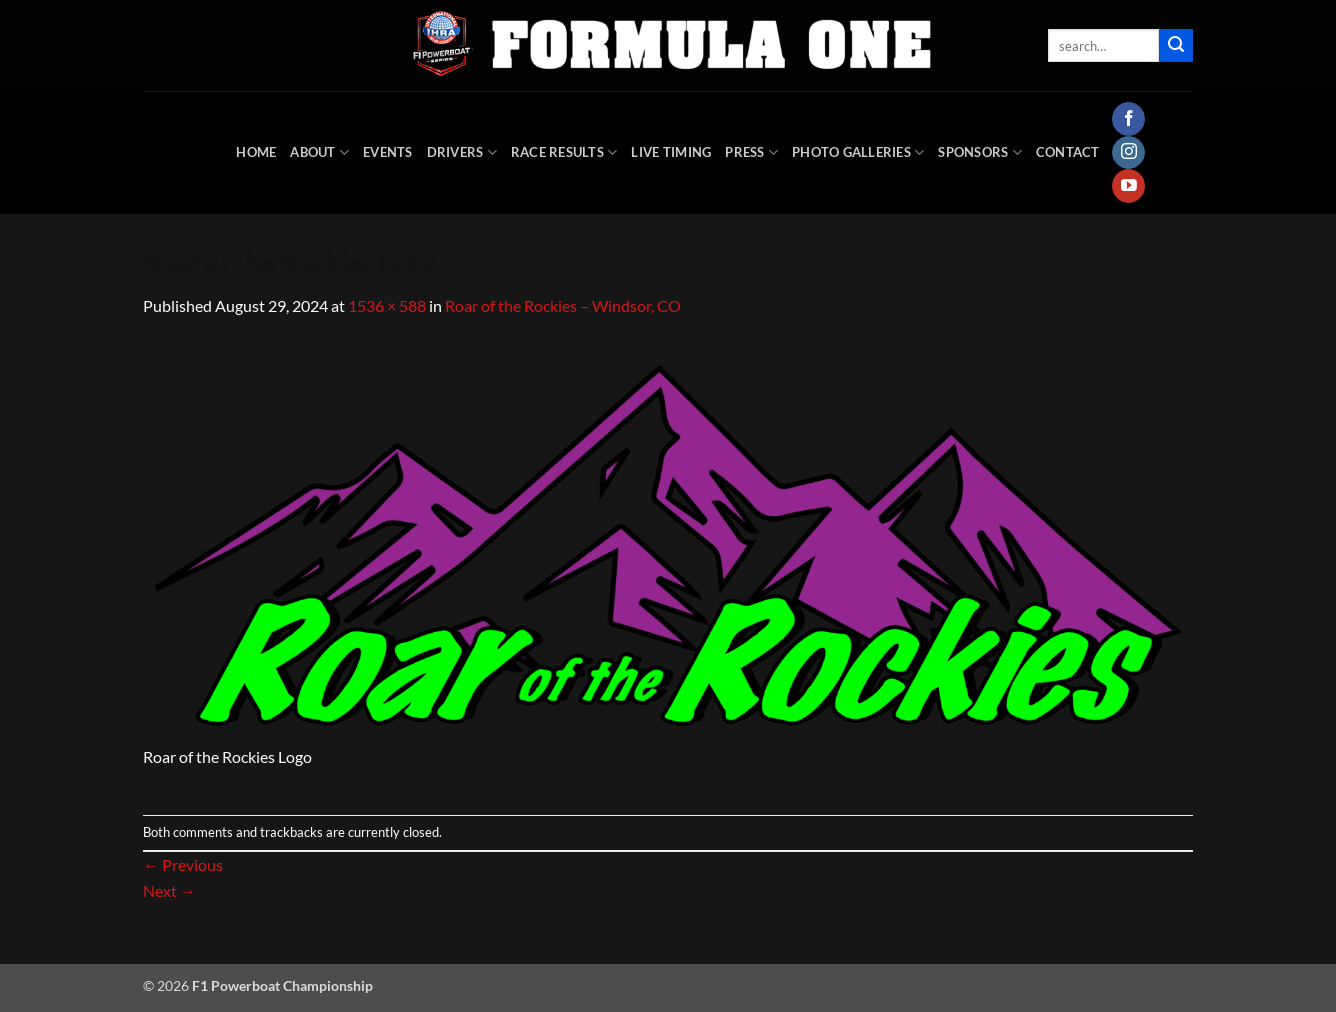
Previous (183, 864)
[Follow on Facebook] (1128, 119)
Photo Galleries (858, 152)
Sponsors (980, 152)
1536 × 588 (387, 305)
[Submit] (1176, 46)
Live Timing (671, 152)
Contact (1068, 152)
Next (169, 890)
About (319, 152)
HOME (256, 152)
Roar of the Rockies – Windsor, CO (563, 305)
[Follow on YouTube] (1128, 186)
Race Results (564, 152)
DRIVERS (462, 152)
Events (388, 152)
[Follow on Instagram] (1128, 153)
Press (751, 152)
